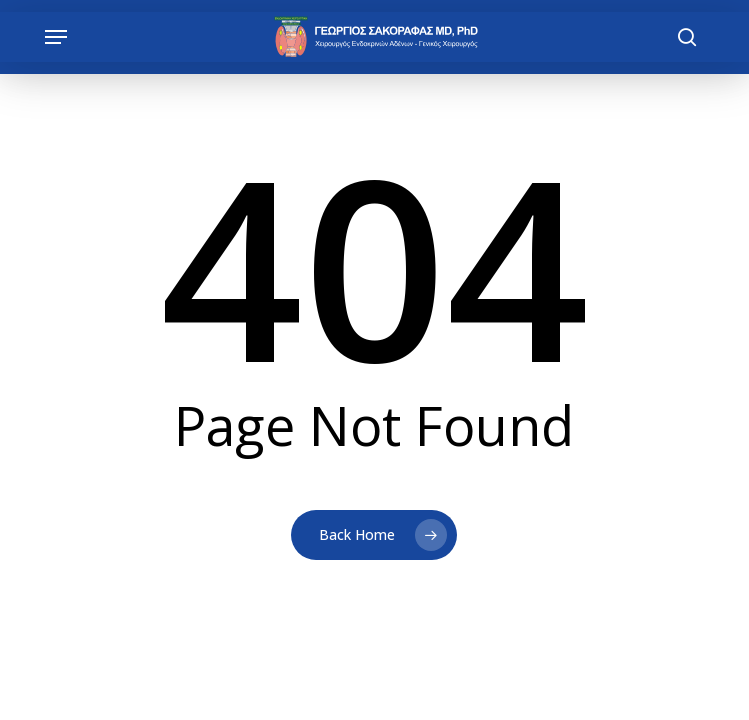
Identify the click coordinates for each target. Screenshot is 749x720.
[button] (56, 37)
